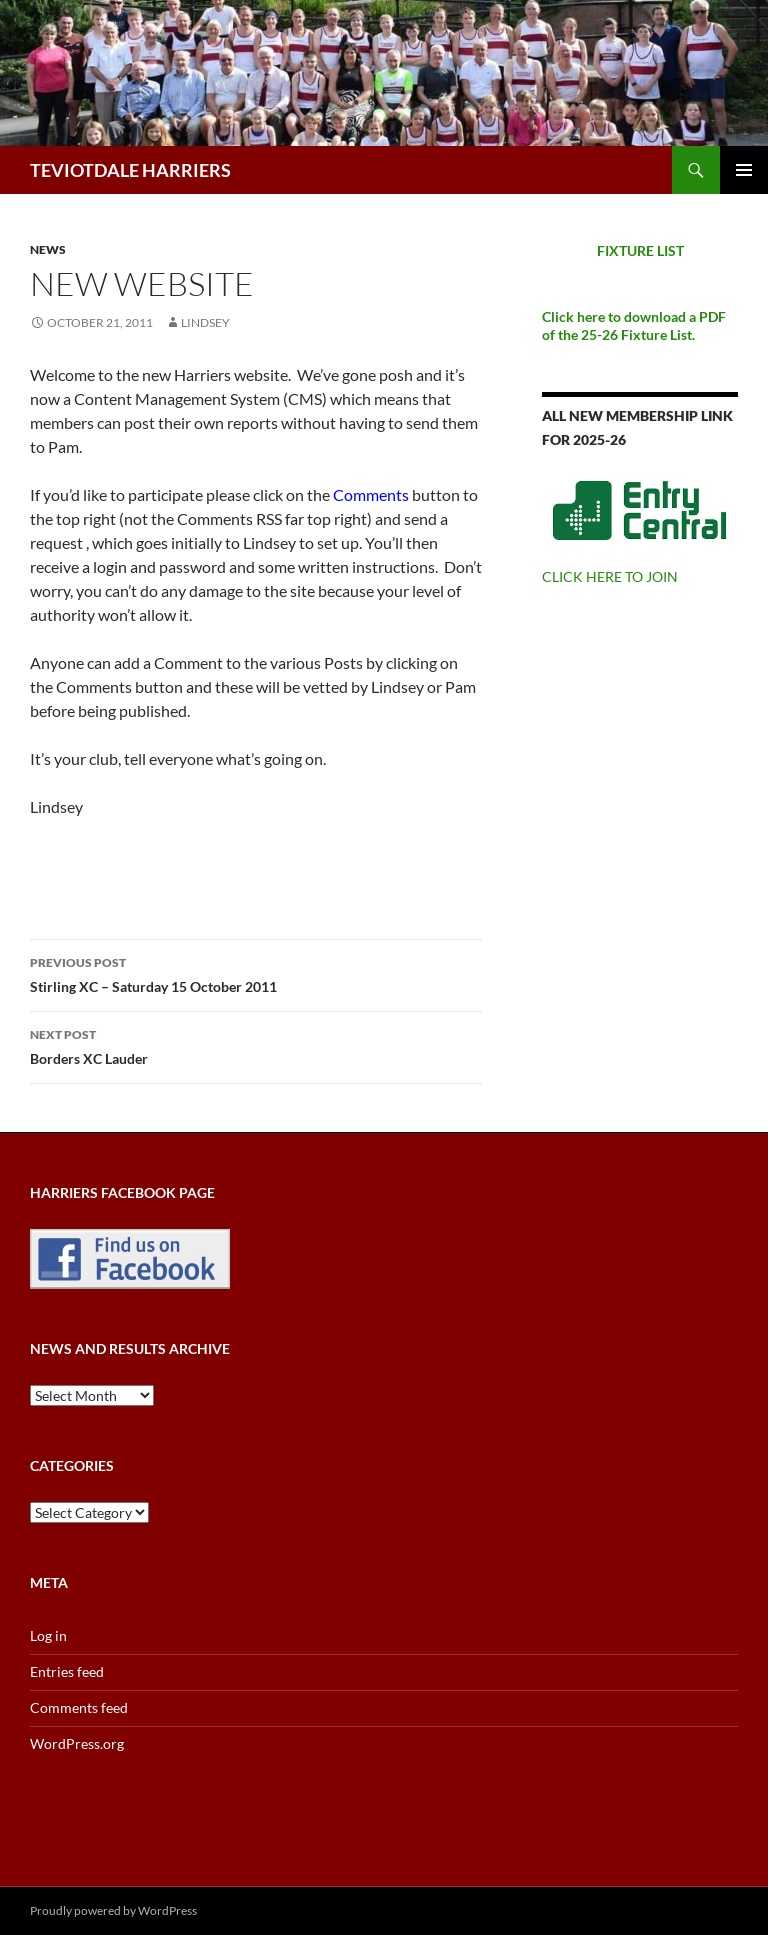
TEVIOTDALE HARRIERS (130, 170)
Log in (48, 1635)
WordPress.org (77, 1743)
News (48, 249)
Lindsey (205, 322)
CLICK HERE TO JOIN (610, 576)
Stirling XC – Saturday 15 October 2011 (256, 973)
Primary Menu (744, 170)
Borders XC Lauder (256, 1045)
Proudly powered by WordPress (113, 1910)
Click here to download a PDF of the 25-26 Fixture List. (634, 325)
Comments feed (79, 1707)
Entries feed (67, 1671)
